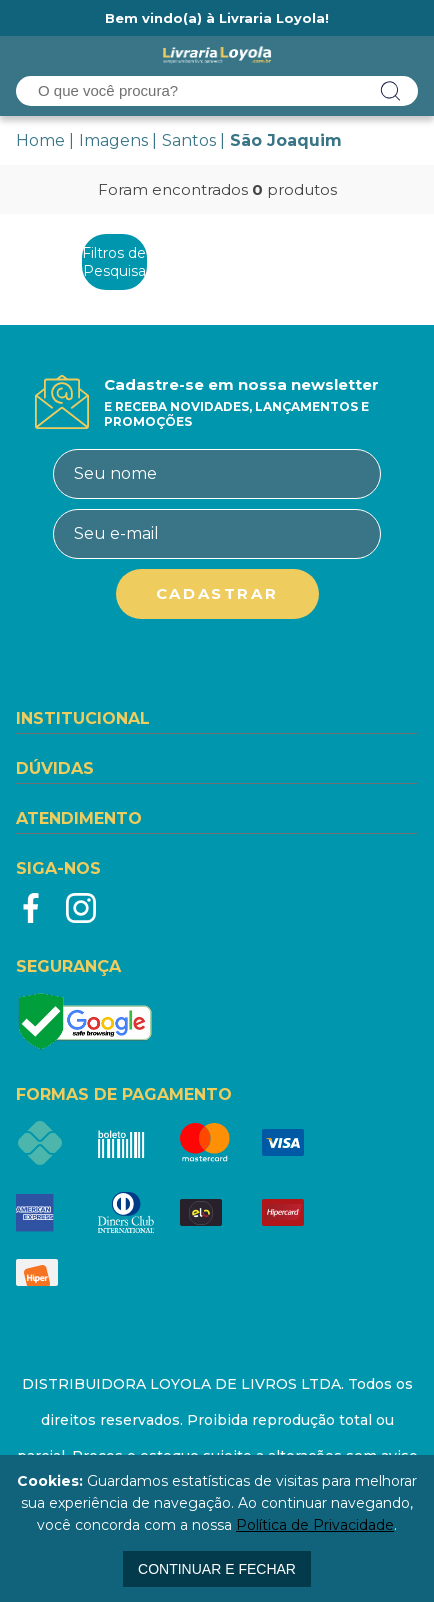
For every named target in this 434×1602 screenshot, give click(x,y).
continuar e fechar (217, 1569)
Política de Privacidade (315, 1525)
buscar (391, 91)
